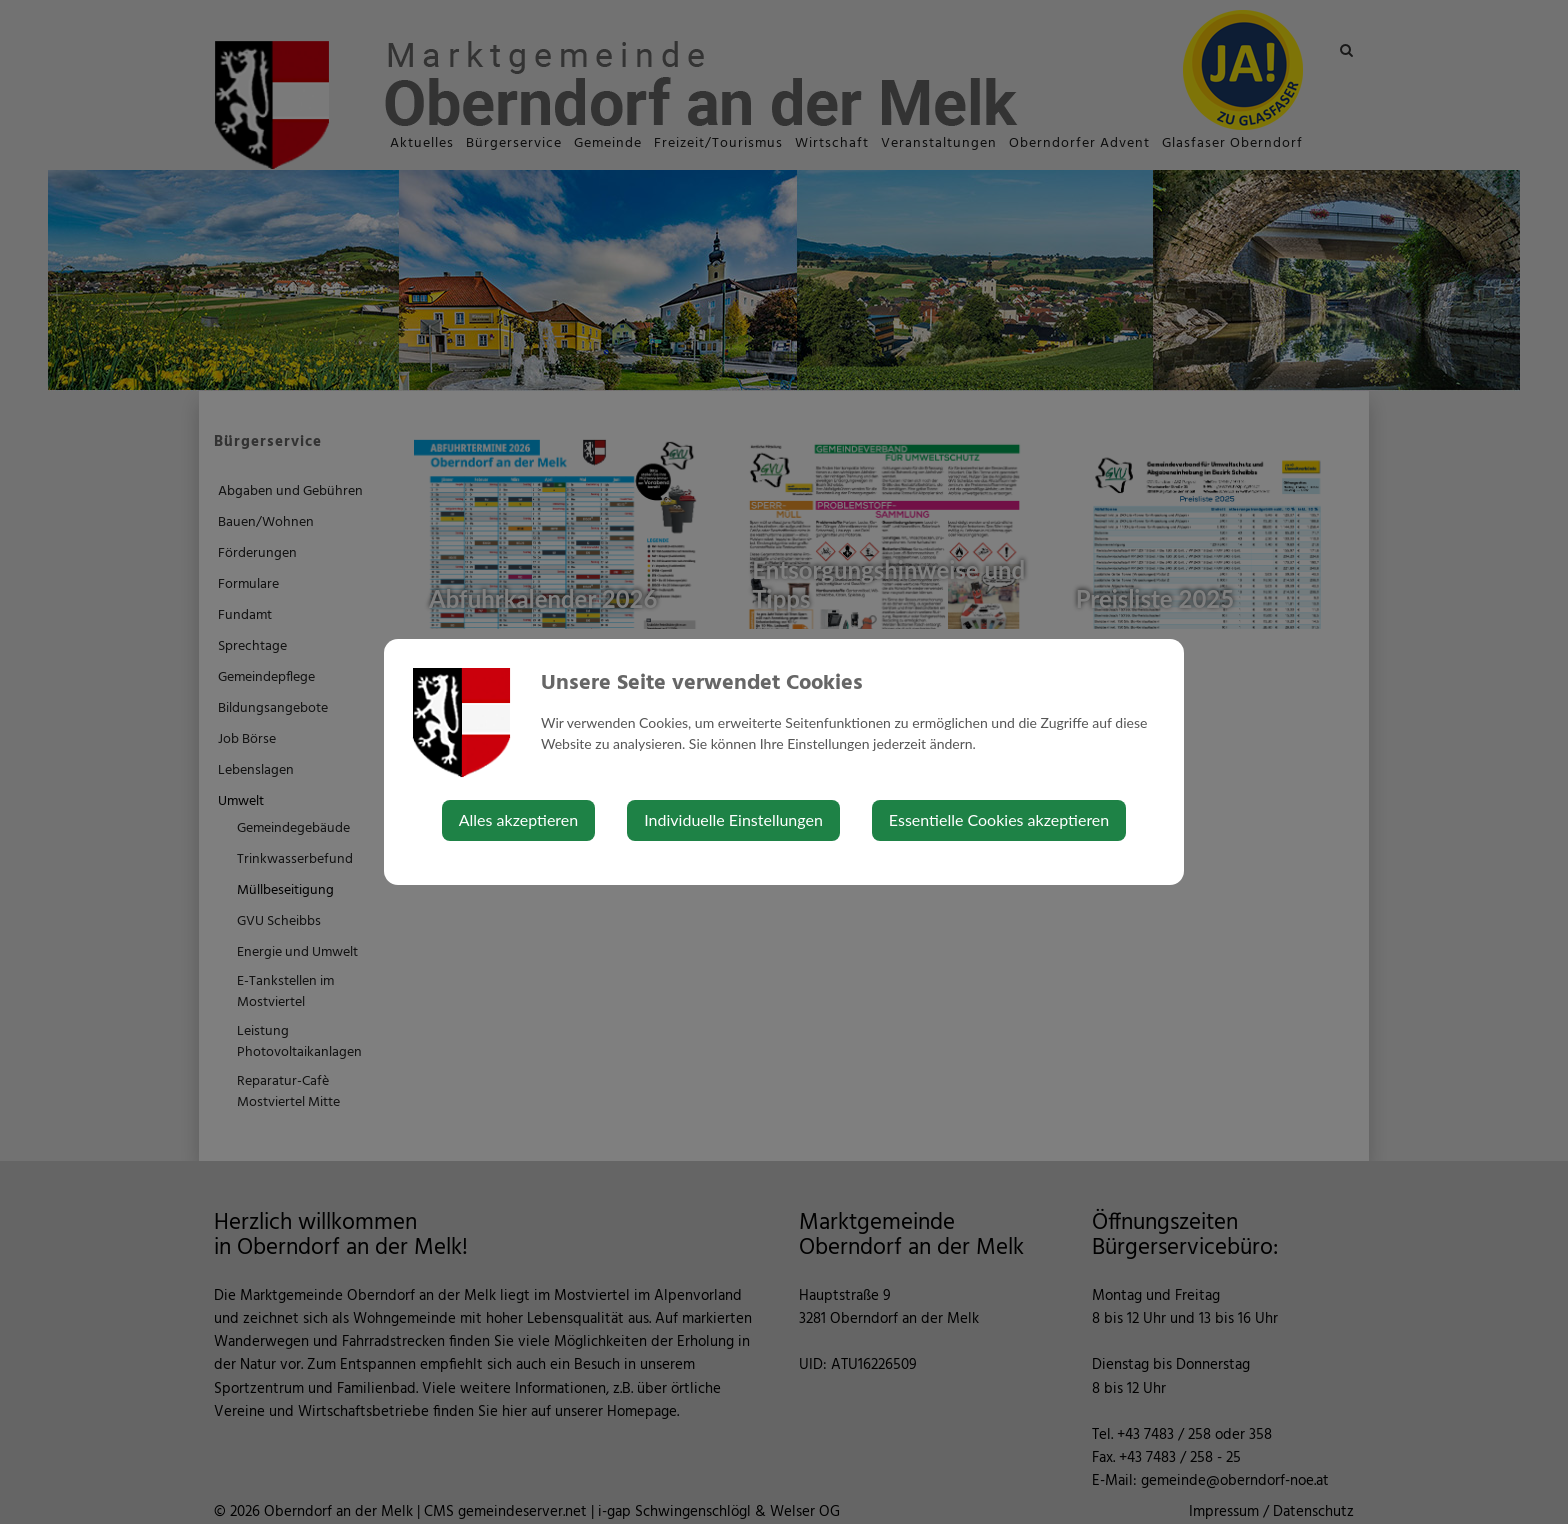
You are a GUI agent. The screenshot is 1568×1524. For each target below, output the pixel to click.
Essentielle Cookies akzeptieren (999, 819)
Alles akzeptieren (518, 819)
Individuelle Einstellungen (733, 819)
